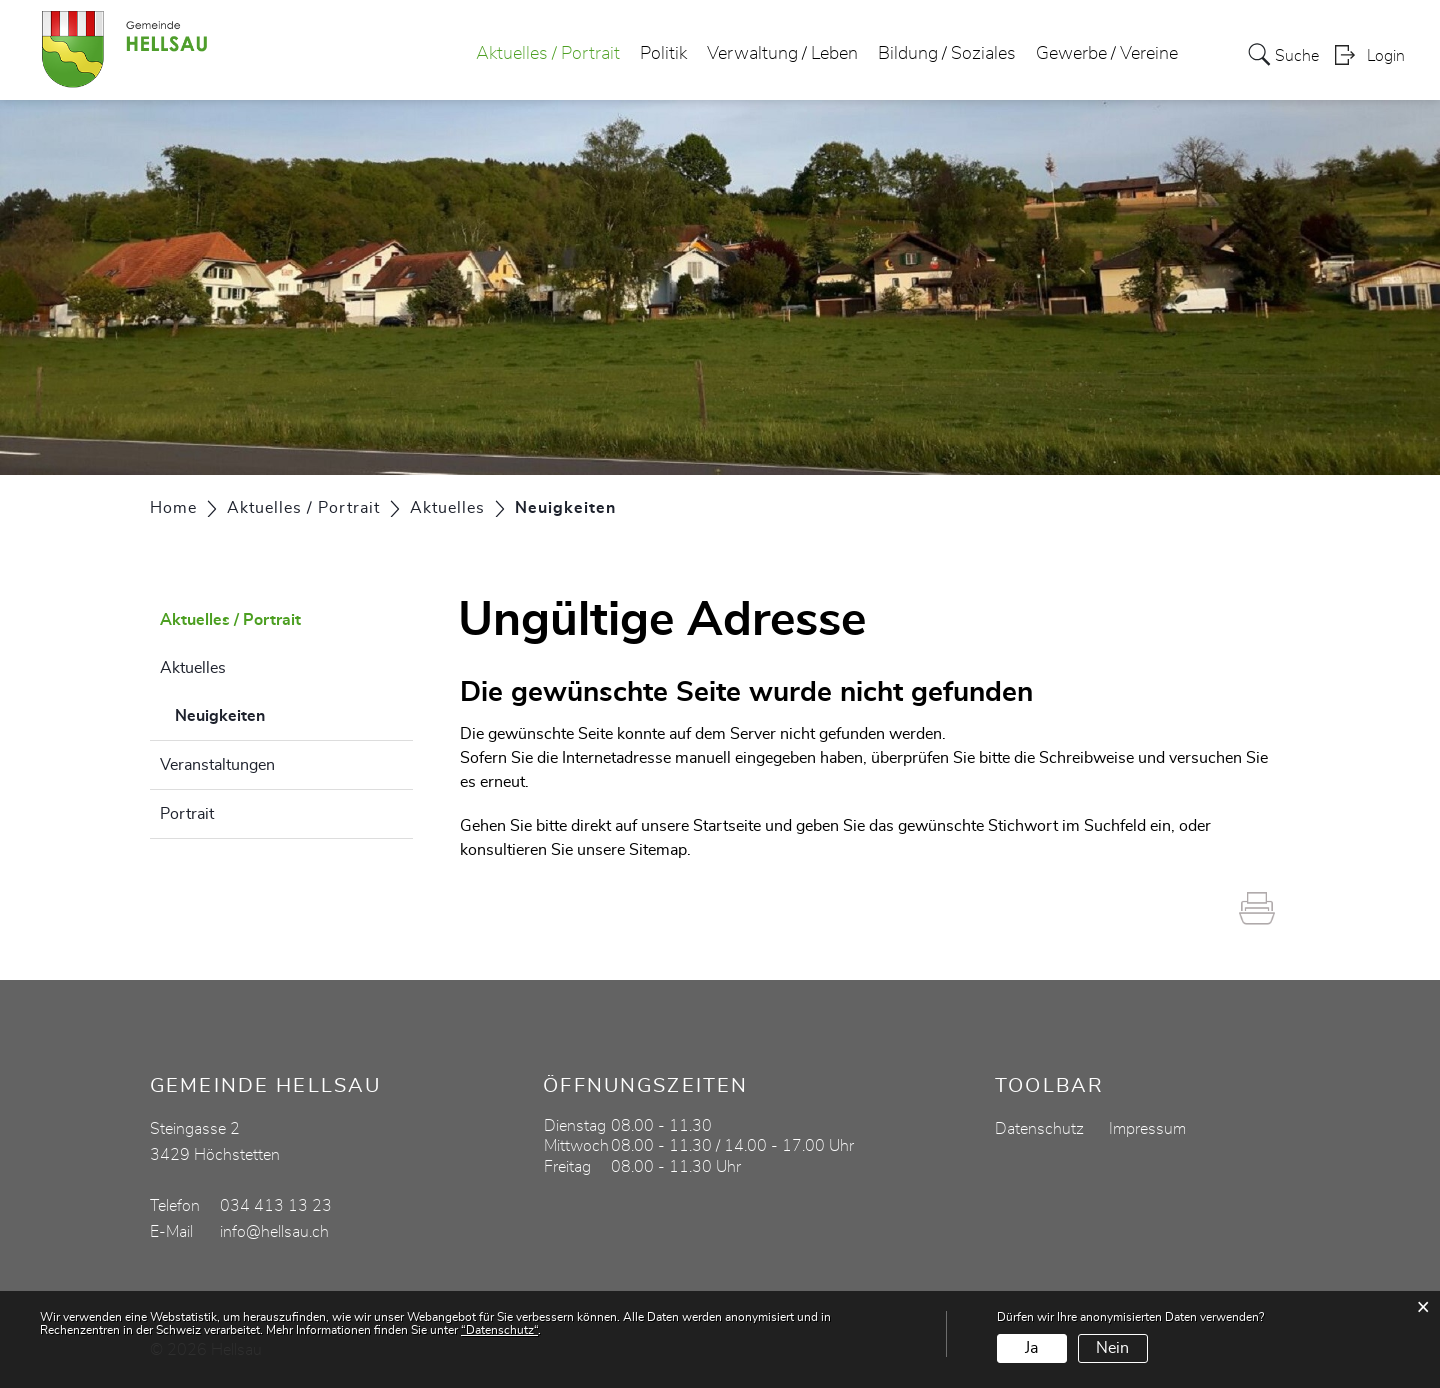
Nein (1112, 1348)
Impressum (1147, 1129)
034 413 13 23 (276, 1206)
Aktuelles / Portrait (548, 54)
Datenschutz (1039, 1129)
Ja (1031, 1348)
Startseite (727, 826)
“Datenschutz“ (499, 1330)
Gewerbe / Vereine (1107, 54)
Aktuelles (193, 668)
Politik (663, 54)
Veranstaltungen (217, 765)
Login (1386, 56)
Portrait (187, 814)
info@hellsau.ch (274, 1232)
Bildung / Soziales (947, 54)
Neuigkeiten (270, 713)
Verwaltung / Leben (782, 54)
